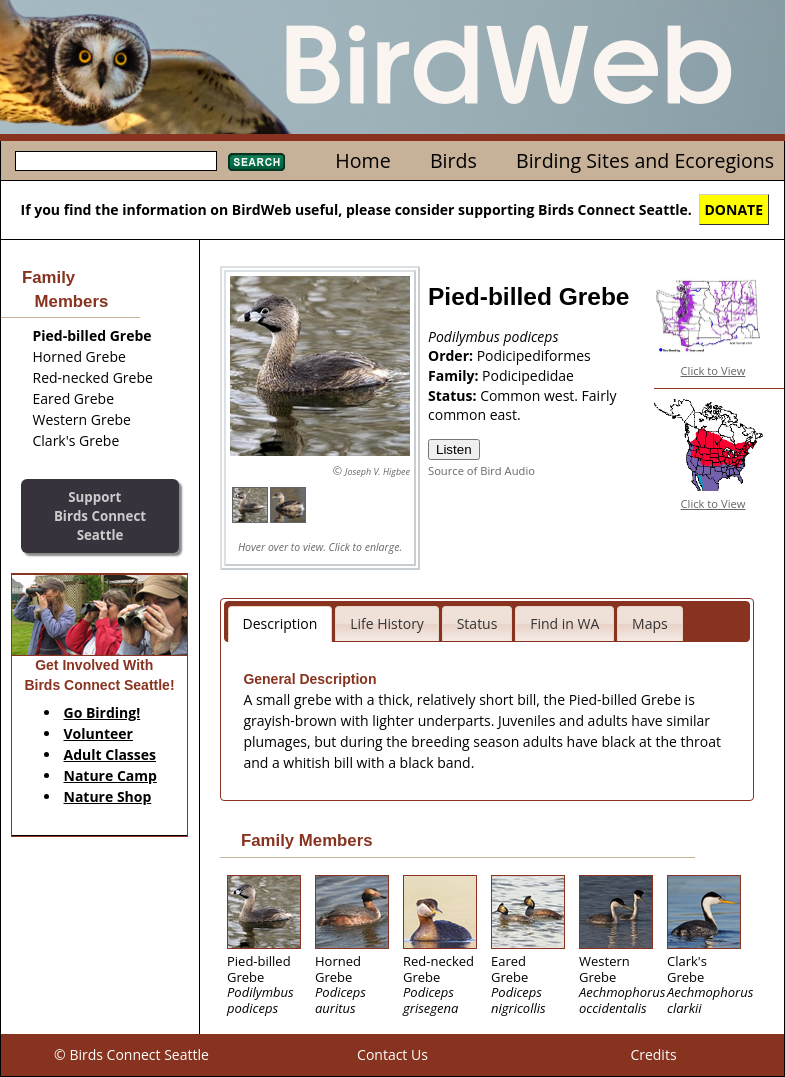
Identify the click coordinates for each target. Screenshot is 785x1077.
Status (477, 623)
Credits (653, 1054)
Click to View (713, 370)
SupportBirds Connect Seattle (100, 515)
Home (362, 160)
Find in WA (564, 623)
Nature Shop (108, 796)
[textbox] (116, 161)
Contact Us (392, 1054)
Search (256, 162)
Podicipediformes (534, 355)
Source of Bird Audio (481, 470)
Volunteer (98, 733)
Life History (387, 623)
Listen (454, 449)
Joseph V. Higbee (377, 471)
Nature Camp (110, 775)
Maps (650, 623)
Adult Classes (110, 754)
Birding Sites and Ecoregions (645, 160)
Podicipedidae (528, 375)
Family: (455, 375)
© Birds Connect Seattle (131, 1054)
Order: (452, 355)
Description (280, 623)
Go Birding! (102, 712)
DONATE (734, 209)
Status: (454, 395)
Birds (453, 160)
